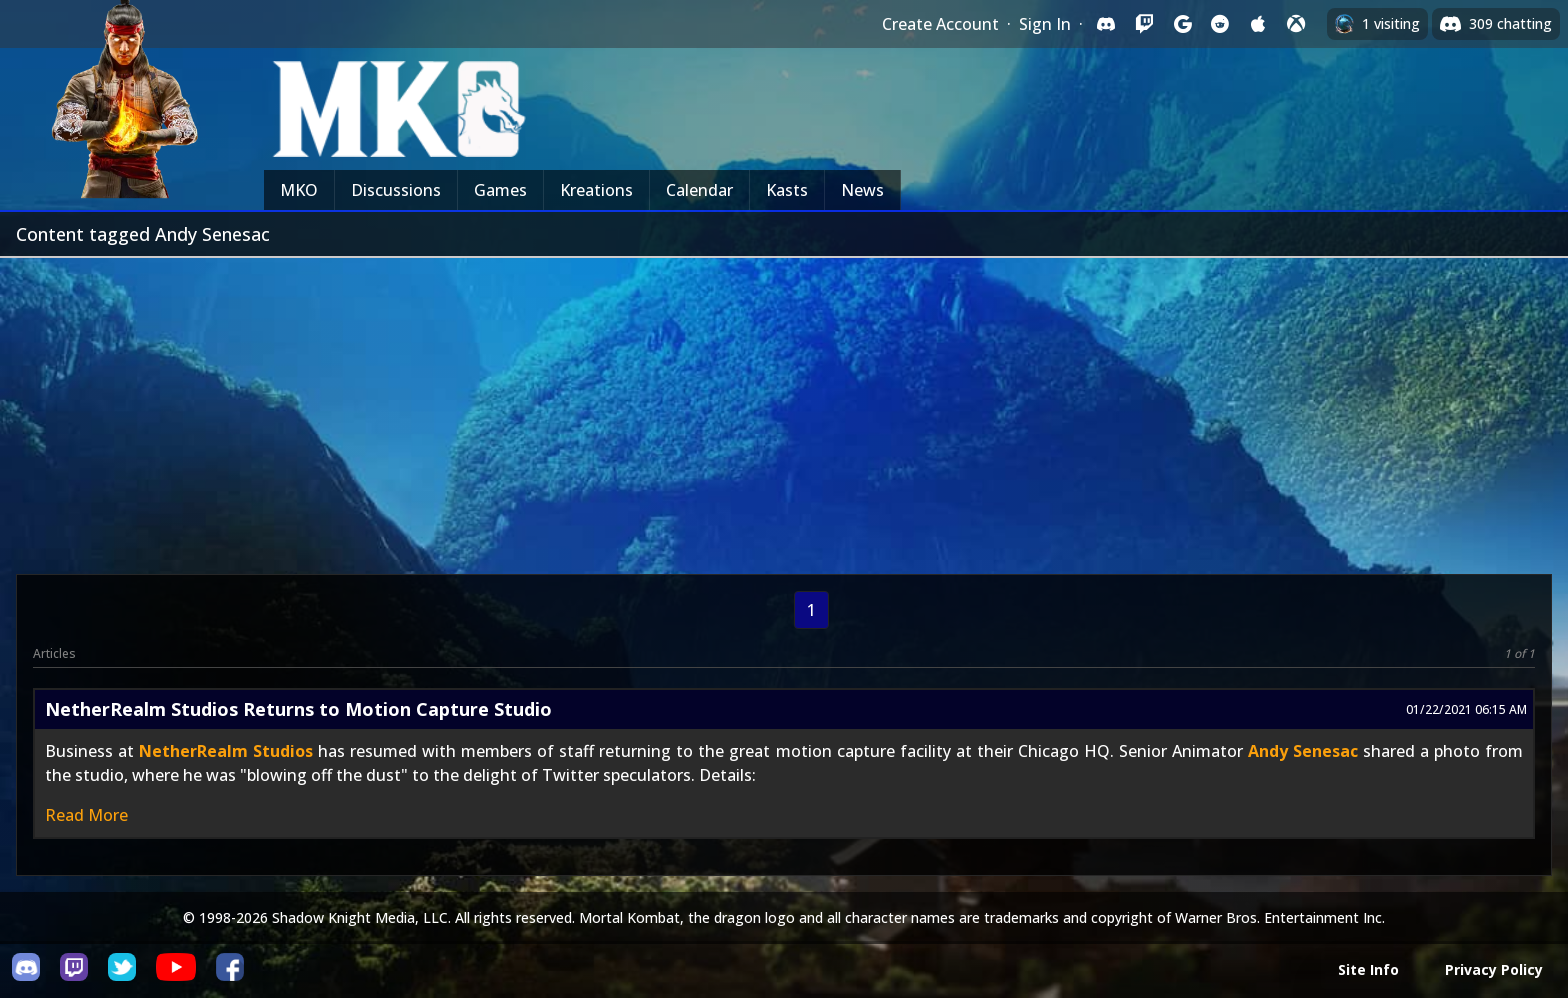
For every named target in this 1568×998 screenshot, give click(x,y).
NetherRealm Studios (226, 751)
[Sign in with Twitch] (1144, 24)
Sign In (1045, 24)
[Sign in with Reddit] (1220, 24)
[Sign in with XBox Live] (1296, 24)
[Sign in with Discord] (1106, 24)
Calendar (699, 190)
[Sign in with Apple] (1258, 24)
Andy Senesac (1303, 751)
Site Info (1368, 969)
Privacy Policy (1494, 969)
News (862, 190)
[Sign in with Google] (1182, 24)
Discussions (396, 190)
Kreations (596, 190)
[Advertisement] (784, 408)
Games (500, 190)
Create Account (940, 24)
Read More (86, 815)
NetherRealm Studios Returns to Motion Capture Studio (298, 709)
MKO (299, 190)
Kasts (787, 190)
